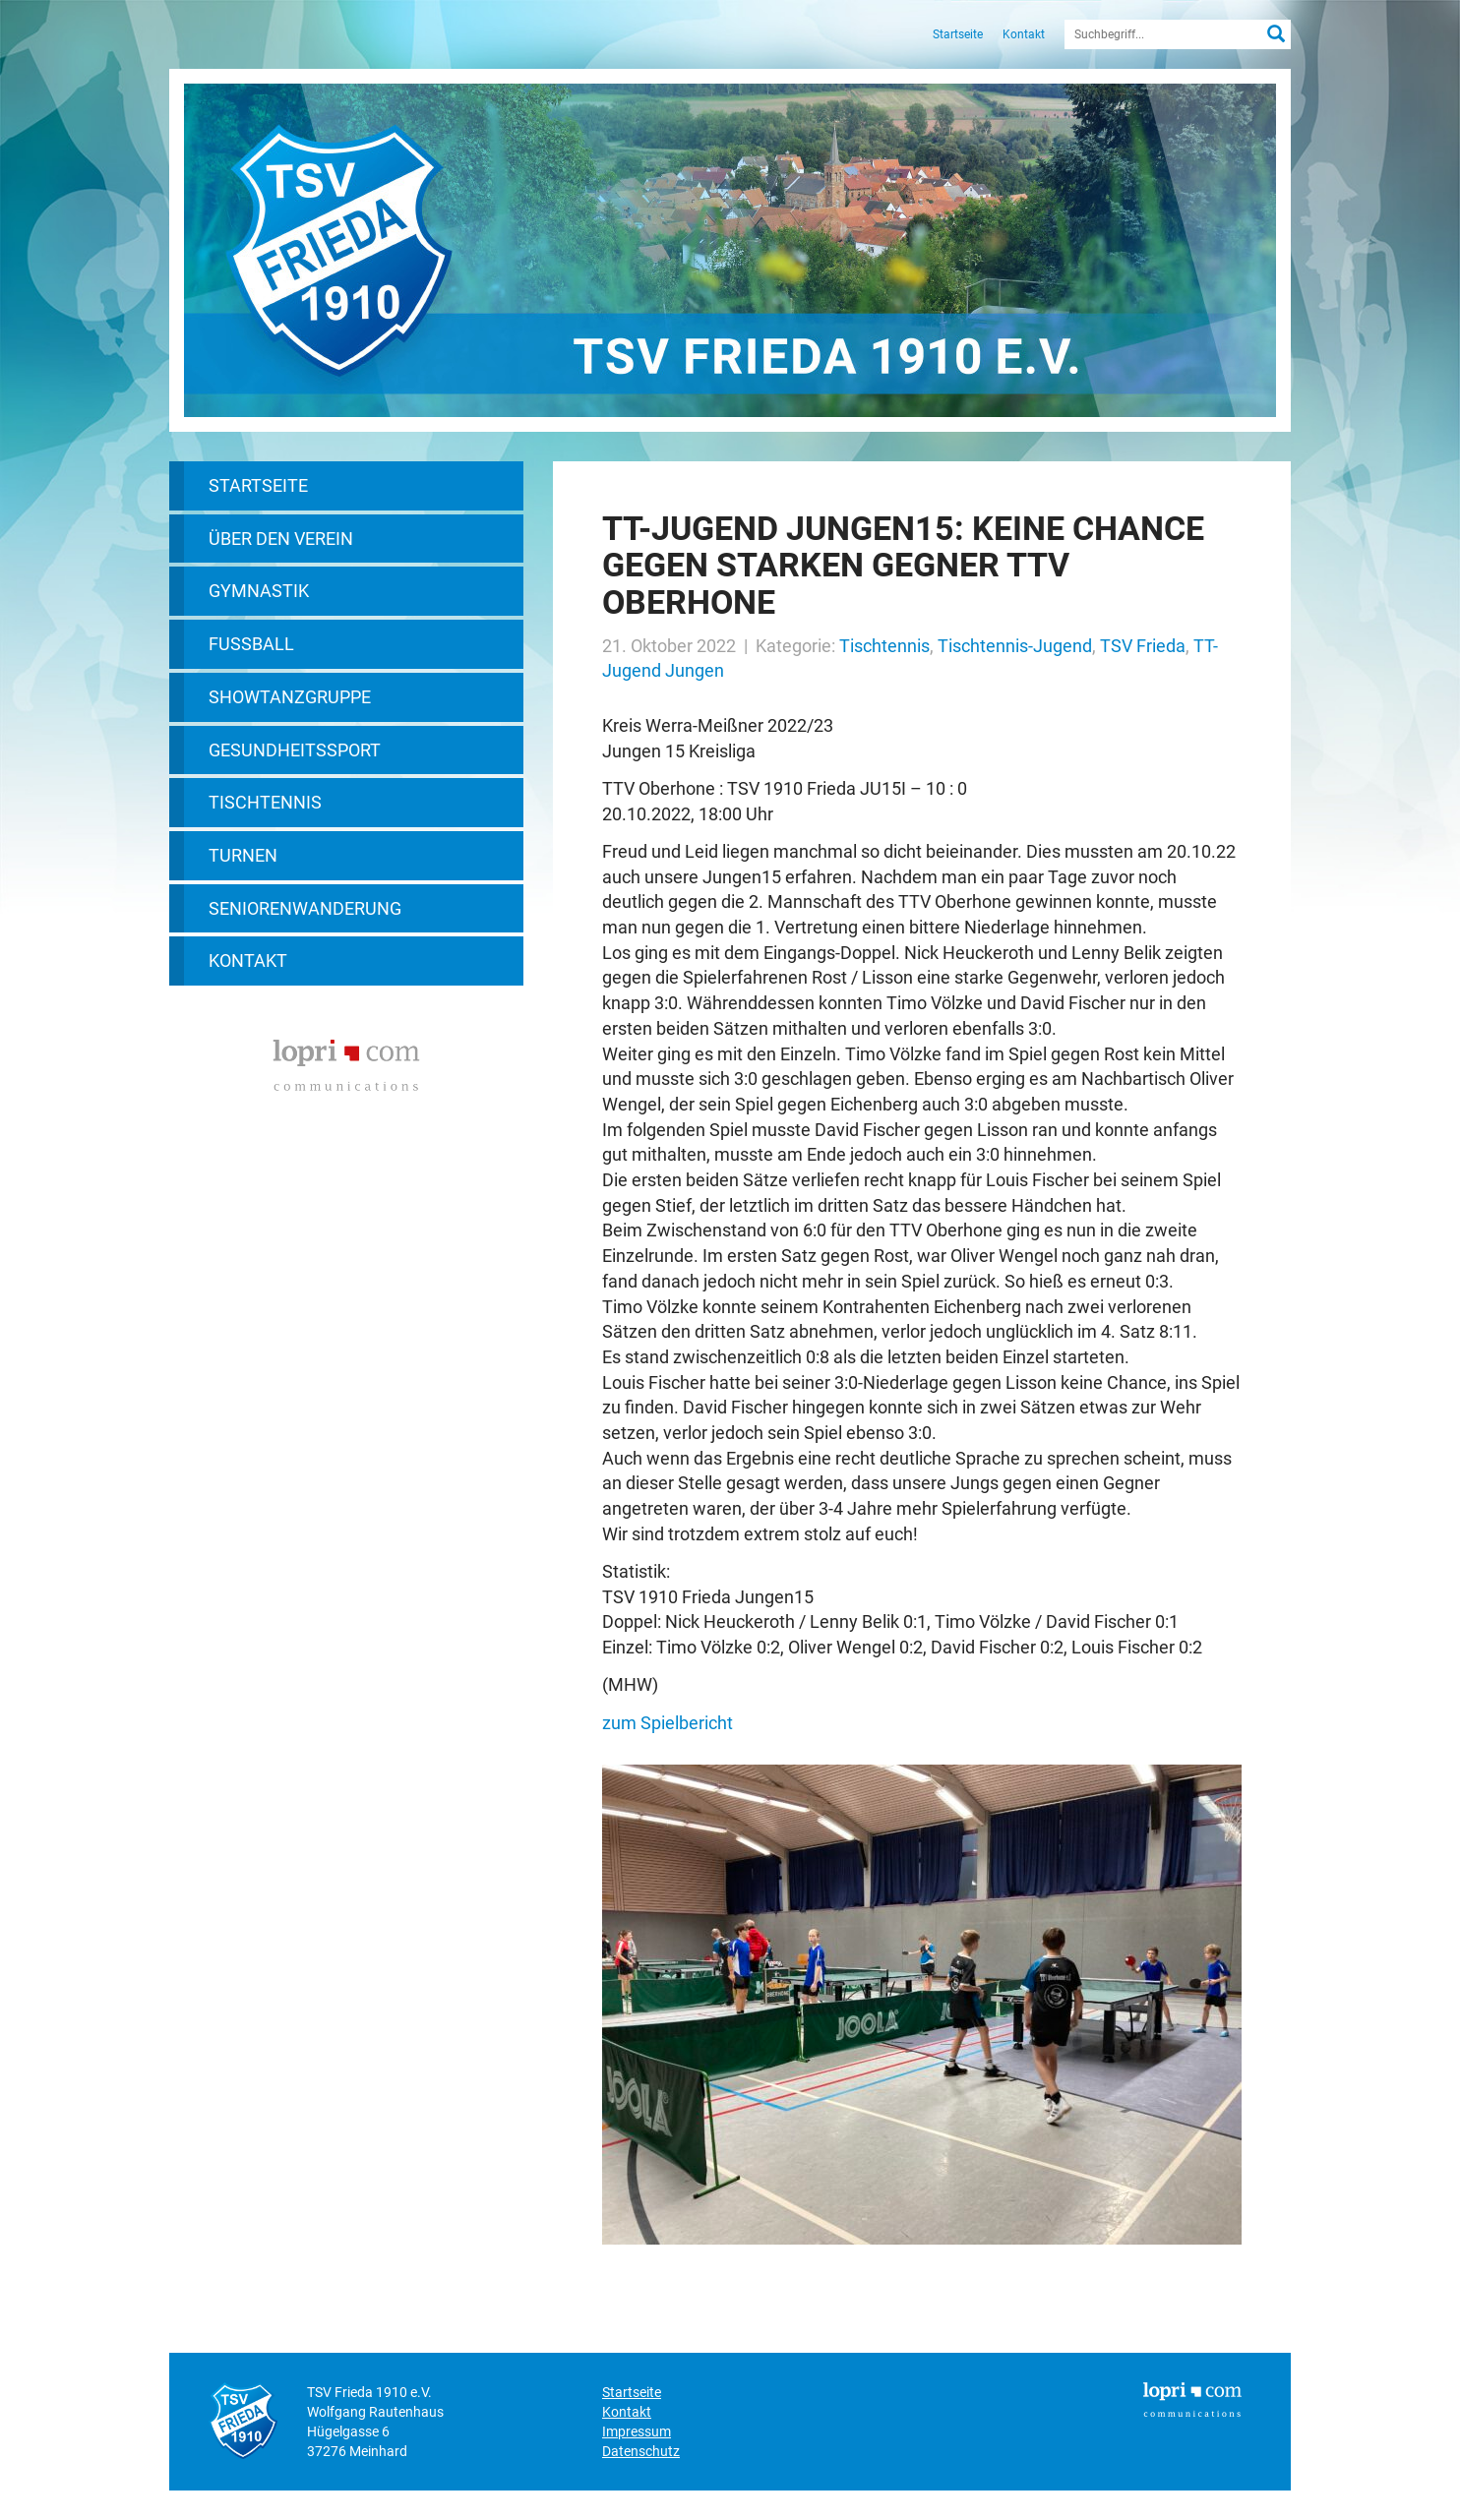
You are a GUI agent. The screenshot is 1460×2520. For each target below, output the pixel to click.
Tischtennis (265, 802)
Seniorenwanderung (305, 908)
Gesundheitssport (295, 750)
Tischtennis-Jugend (1015, 645)
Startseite (958, 34)
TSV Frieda (1143, 645)
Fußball (251, 643)
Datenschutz (641, 2451)
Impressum (636, 2431)
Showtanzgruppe (290, 697)
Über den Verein (281, 538)
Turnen (243, 855)
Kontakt (1024, 34)
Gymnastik (259, 590)
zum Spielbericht (667, 1722)
